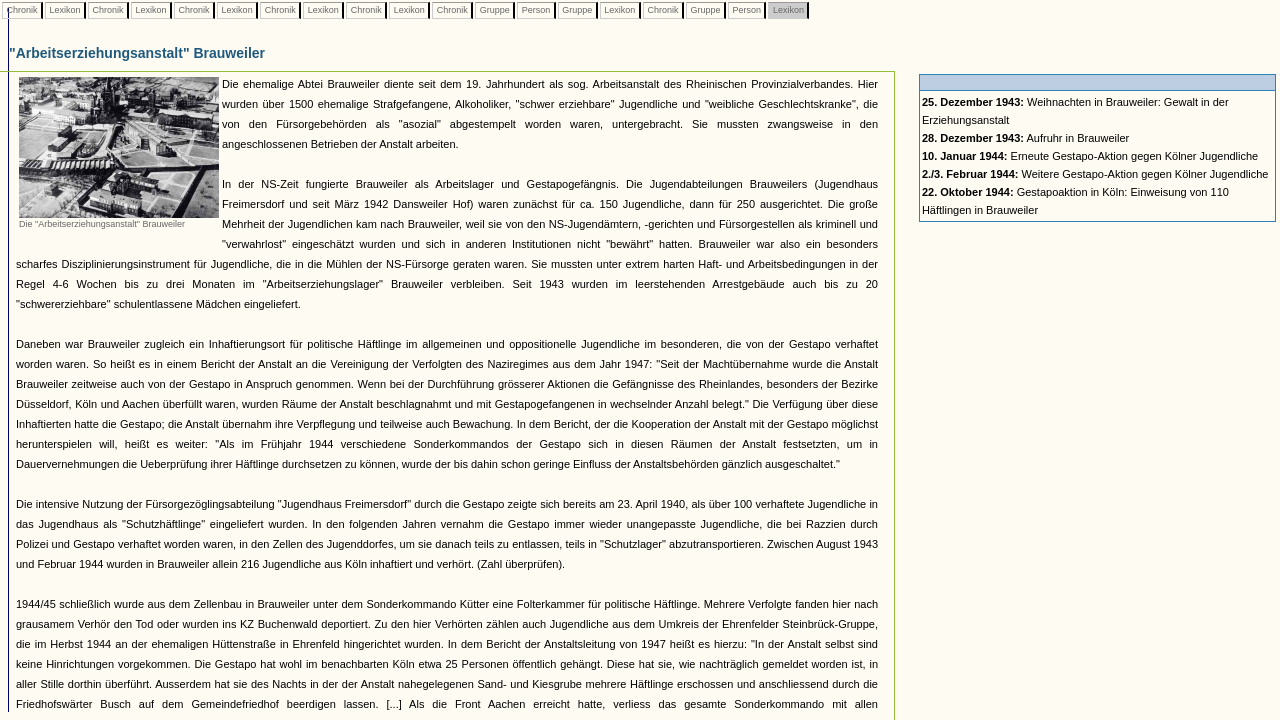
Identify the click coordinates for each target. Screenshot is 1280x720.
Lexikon (65, 10)
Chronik (22, 10)
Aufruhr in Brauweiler (1025, 138)
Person (536, 10)
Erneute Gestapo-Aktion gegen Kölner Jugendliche (1090, 156)
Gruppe (494, 10)
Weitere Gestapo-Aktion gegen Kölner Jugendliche (1095, 174)
